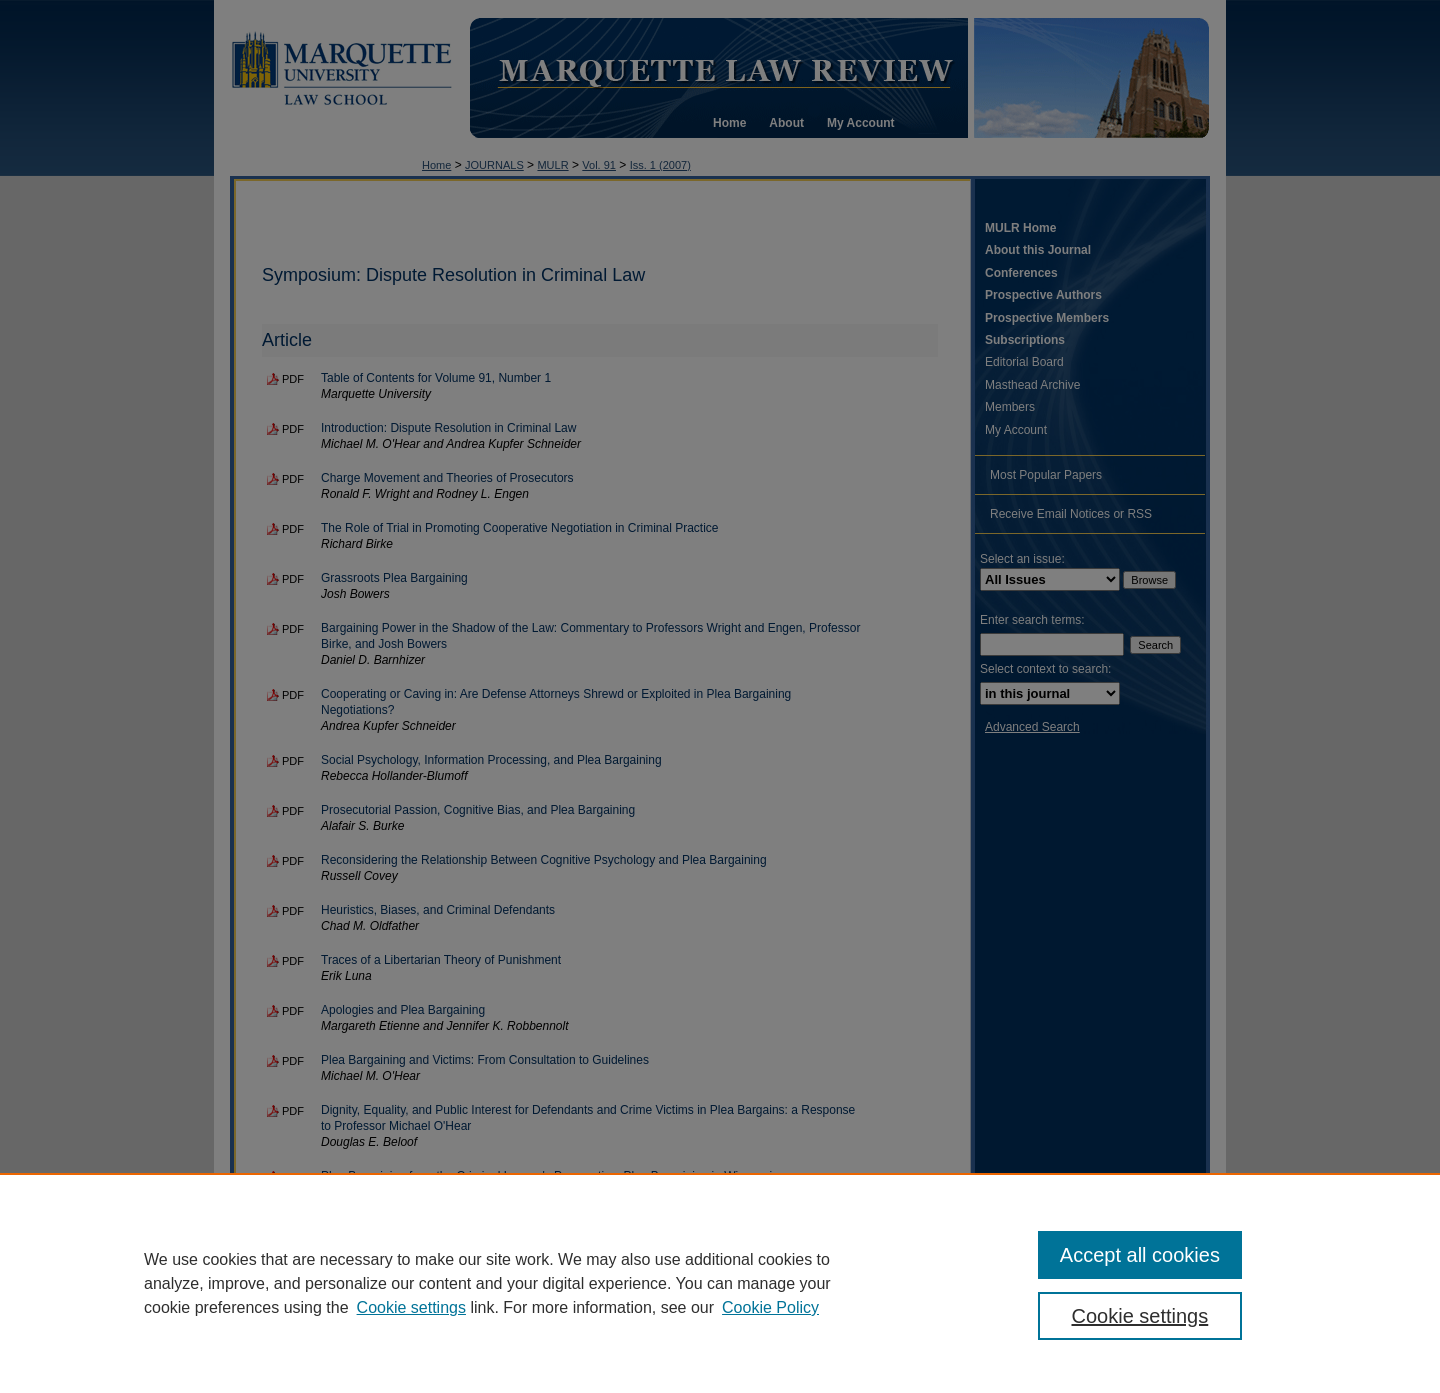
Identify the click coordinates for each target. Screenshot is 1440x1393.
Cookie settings (411, 1307)
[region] (720, 1283)
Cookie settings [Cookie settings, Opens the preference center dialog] (1140, 1316)
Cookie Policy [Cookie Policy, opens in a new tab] (770, 1307)
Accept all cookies (1140, 1255)
